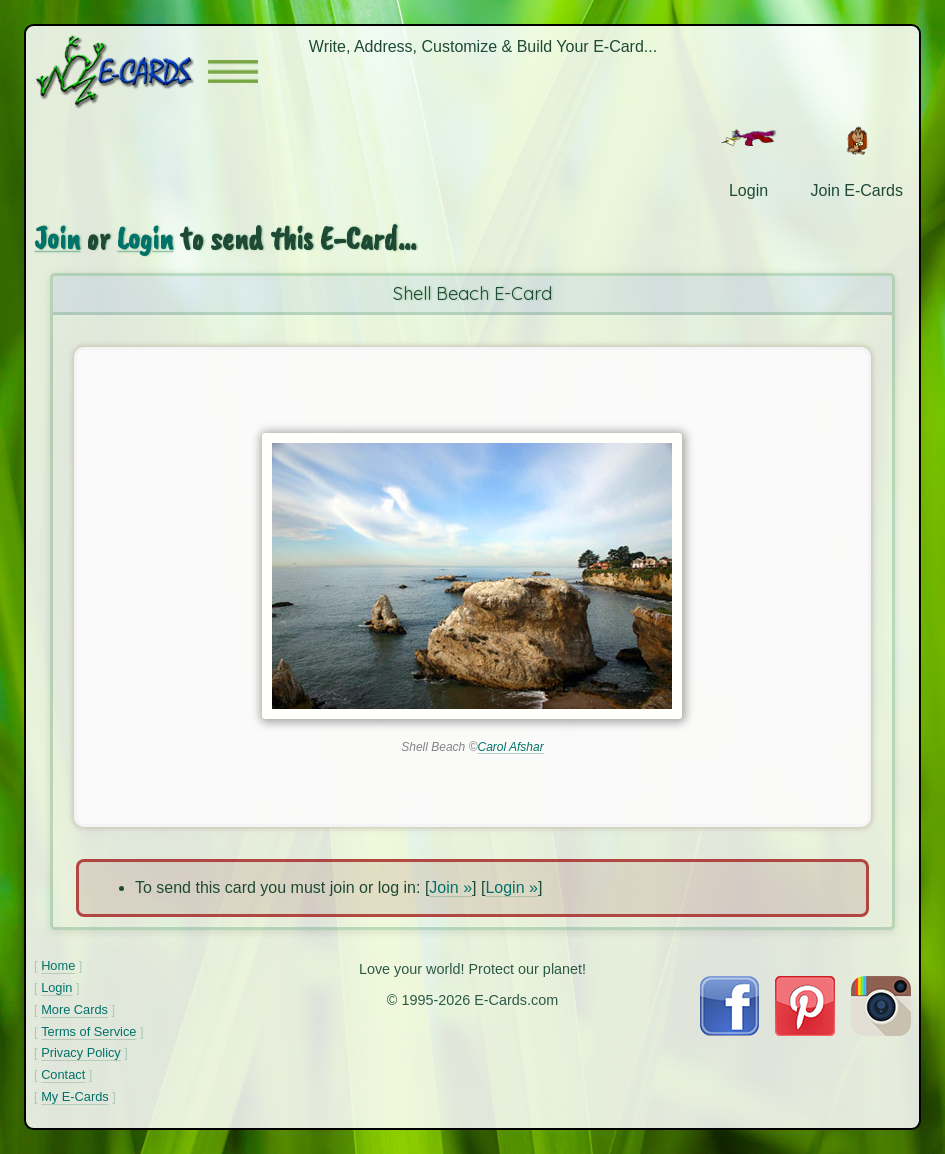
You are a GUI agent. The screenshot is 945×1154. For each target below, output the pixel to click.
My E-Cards (75, 1096)
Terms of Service (88, 1031)
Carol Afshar (510, 747)
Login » (511, 887)
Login (145, 238)
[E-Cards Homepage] (121, 71)
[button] (233, 71)
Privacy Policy (81, 1052)
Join (57, 238)
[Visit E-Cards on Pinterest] (805, 1030)
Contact (63, 1074)
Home (58, 965)
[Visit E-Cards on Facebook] (729, 1030)
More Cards (74, 1009)
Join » (450, 887)
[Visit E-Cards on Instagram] (881, 1030)
